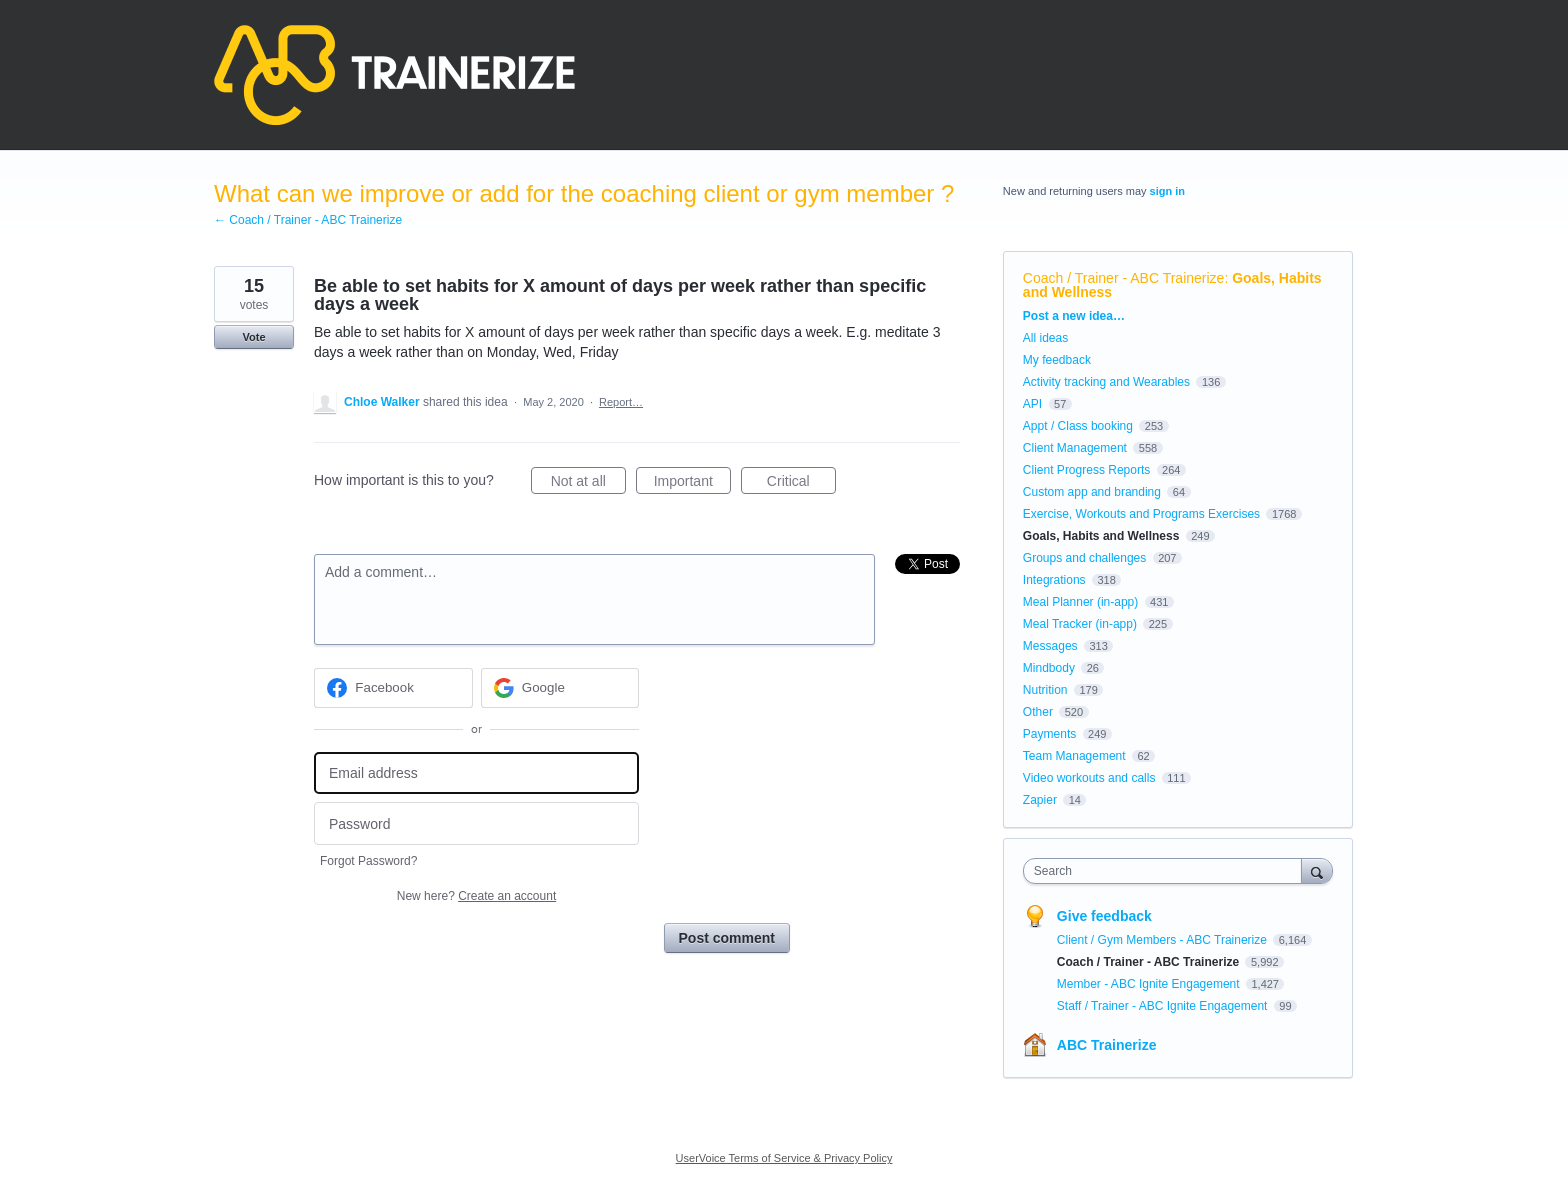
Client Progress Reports (1086, 470)
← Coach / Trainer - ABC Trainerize (308, 220)
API (1032, 404)
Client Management (1075, 448)
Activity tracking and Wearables (1106, 382)
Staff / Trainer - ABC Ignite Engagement (1164, 1006)
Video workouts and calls (1089, 778)
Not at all (588, 484)
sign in (1167, 191)
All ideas (1045, 338)
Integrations (1054, 580)
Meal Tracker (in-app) (1080, 624)
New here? (476, 896)
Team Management (1074, 756)
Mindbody (1049, 668)
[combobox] (1167, 871)
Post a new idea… (1074, 316)
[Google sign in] (560, 688)
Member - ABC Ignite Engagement (1150, 984)
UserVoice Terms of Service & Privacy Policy (784, 1158)
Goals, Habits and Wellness (1101, 536)
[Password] (476, 823)
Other (1038, 712)
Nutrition (1045, 690)
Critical (801, 484)
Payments (1049, 734)
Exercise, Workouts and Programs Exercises (1141, 514)
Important (692, 484)
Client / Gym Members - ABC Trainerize (1163, 940)
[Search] (1317, 870)
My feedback (1057, 360)
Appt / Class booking (1078, 426)
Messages (1050, 646)
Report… (621, 402)
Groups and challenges (1084, 558)
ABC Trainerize (1107, 1045)
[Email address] (476, 773)
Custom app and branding (1092, 492)
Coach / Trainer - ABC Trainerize (1124, 278)
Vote (253, 337)
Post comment (727, 938)
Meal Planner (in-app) (1080, 602)
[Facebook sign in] (393, 688)
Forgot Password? (368, 861)
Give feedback (1104, 916)
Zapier (1040, 800)
